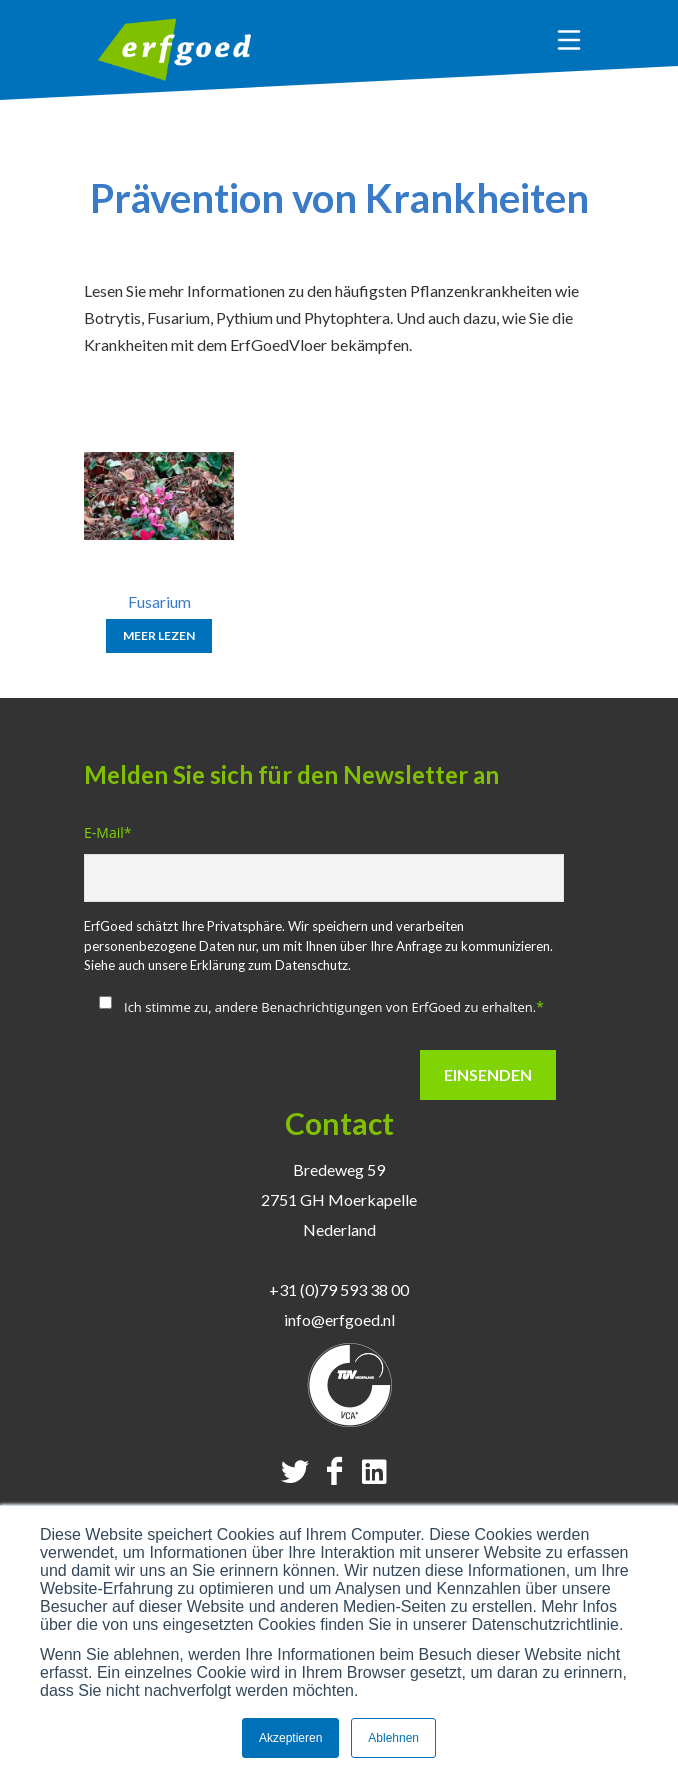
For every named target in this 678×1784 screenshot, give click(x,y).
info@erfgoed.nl (339, 1319)
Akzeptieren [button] (290, 1738)
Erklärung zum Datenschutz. (270, 965)
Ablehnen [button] (393, 1738)
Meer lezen (159, 635)
